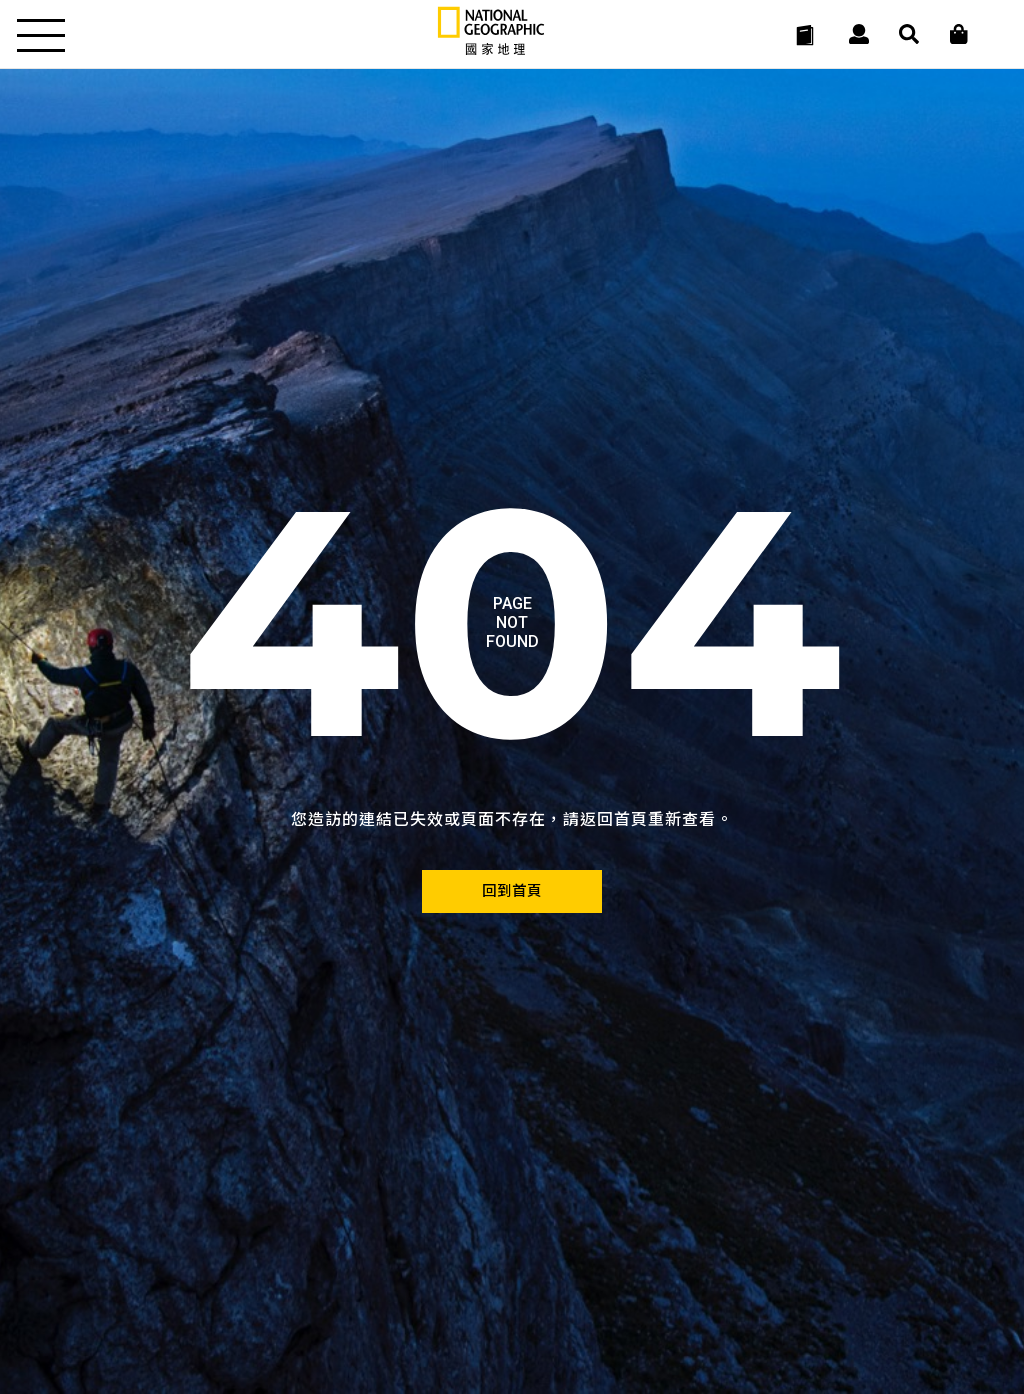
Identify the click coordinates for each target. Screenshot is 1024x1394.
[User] (859, 35)
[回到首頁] (512, 891)
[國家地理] (491, 50)
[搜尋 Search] (909, 35)
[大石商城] (959, 35)
